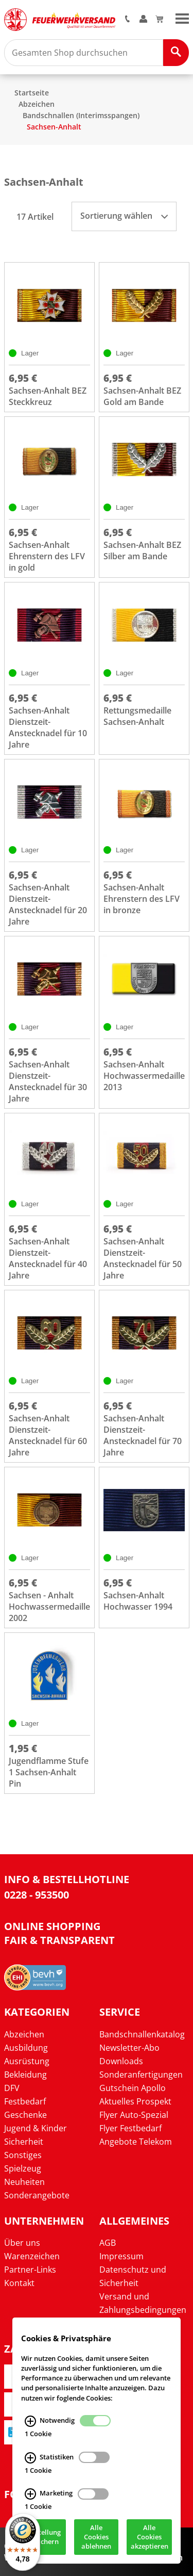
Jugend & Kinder (35, 2128)
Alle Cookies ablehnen (96, 2537)
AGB (107, 2242)
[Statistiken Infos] (30, 2458)
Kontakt (19, 2283)
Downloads (121, 2061)
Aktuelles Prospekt (135, 2101)
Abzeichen (37, 104)
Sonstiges (23, 2155)
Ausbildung (26, 2047)
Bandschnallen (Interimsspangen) (81, 115)
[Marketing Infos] (30, 2494)
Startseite (31, 93)
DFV (12, 2088)
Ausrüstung (26, 2061)
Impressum (121, 2256)
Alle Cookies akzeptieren (149, 2537)
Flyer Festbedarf (130, 2128)
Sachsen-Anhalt (54, 127)
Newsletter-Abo (129, 2047)
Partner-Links (30, 2269)
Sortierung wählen (124, 215)
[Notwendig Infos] (30, 2421)
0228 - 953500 (36, 1895)
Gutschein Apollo (132, 2088)
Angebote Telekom (135, 2141)
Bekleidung (25, 2074)
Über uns (22, 2242)
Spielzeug (22, 2168)
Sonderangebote (36, 2195)
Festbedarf (25, 2101)
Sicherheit (23, 2141)
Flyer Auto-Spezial (133, 2114)
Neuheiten (24, 2182)
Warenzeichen (32, 2256)
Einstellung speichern (43, 2537)
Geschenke (25, 2114)
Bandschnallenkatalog (142, 2034)
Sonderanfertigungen (141, 2074)
